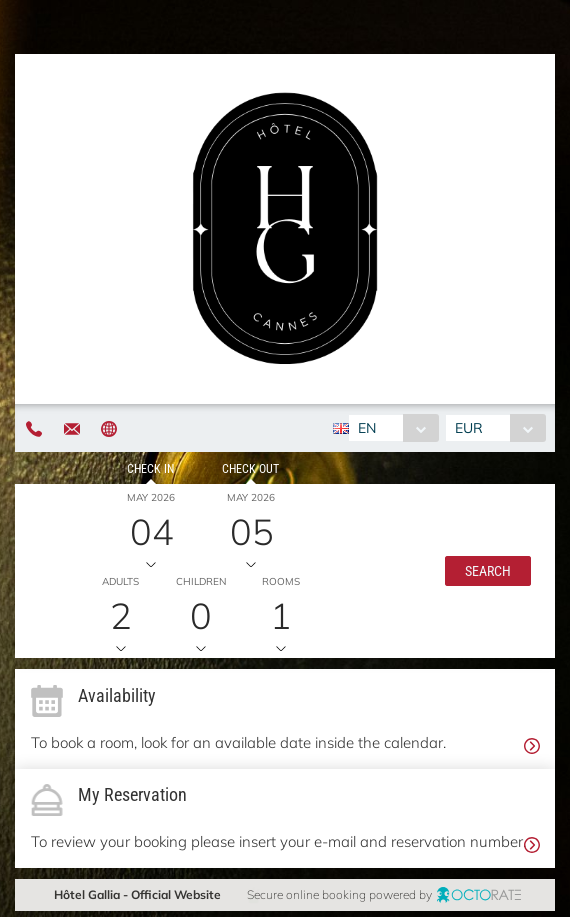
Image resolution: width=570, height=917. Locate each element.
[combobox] (393, 428)
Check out (250, 469)
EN (367, 428)
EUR (469, 428)
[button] (488, 571)
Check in (150, 469)
